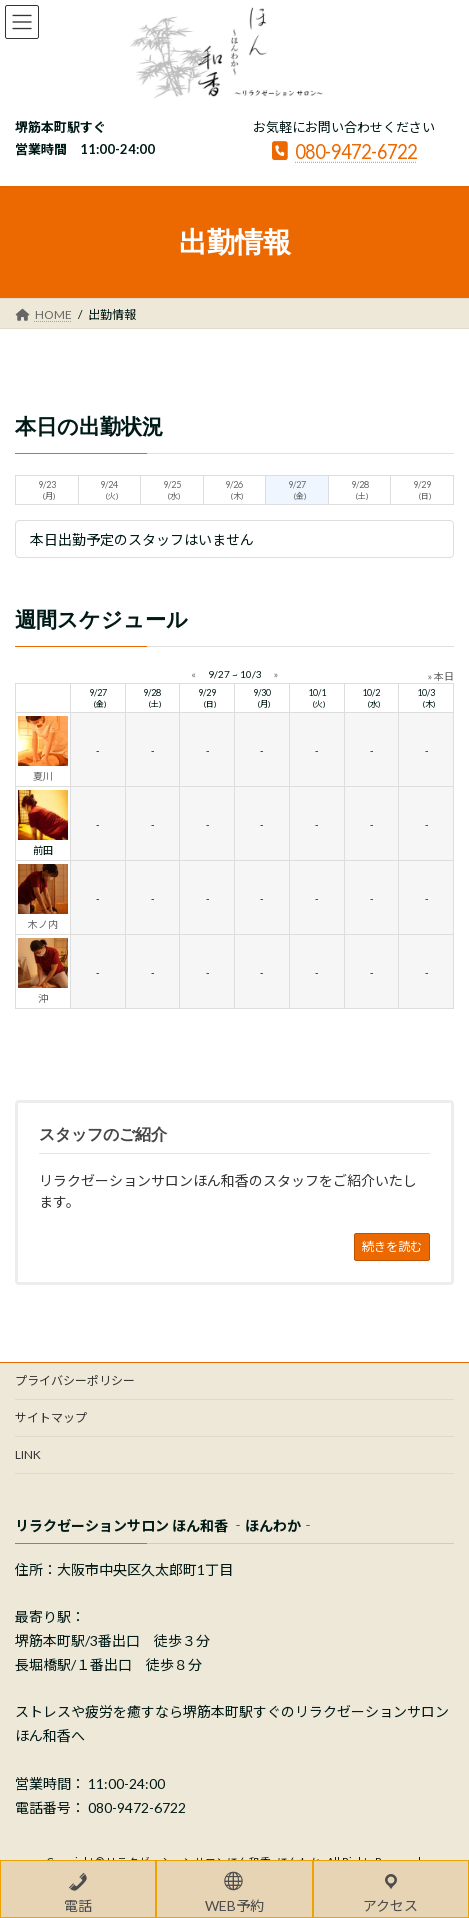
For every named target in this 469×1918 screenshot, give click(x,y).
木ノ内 (43, 924)
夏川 (43, 776)
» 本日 (441, 676)
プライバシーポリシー (75, 1380)
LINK (28, 1454)
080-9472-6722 (344, 151)
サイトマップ (51, 1417)
